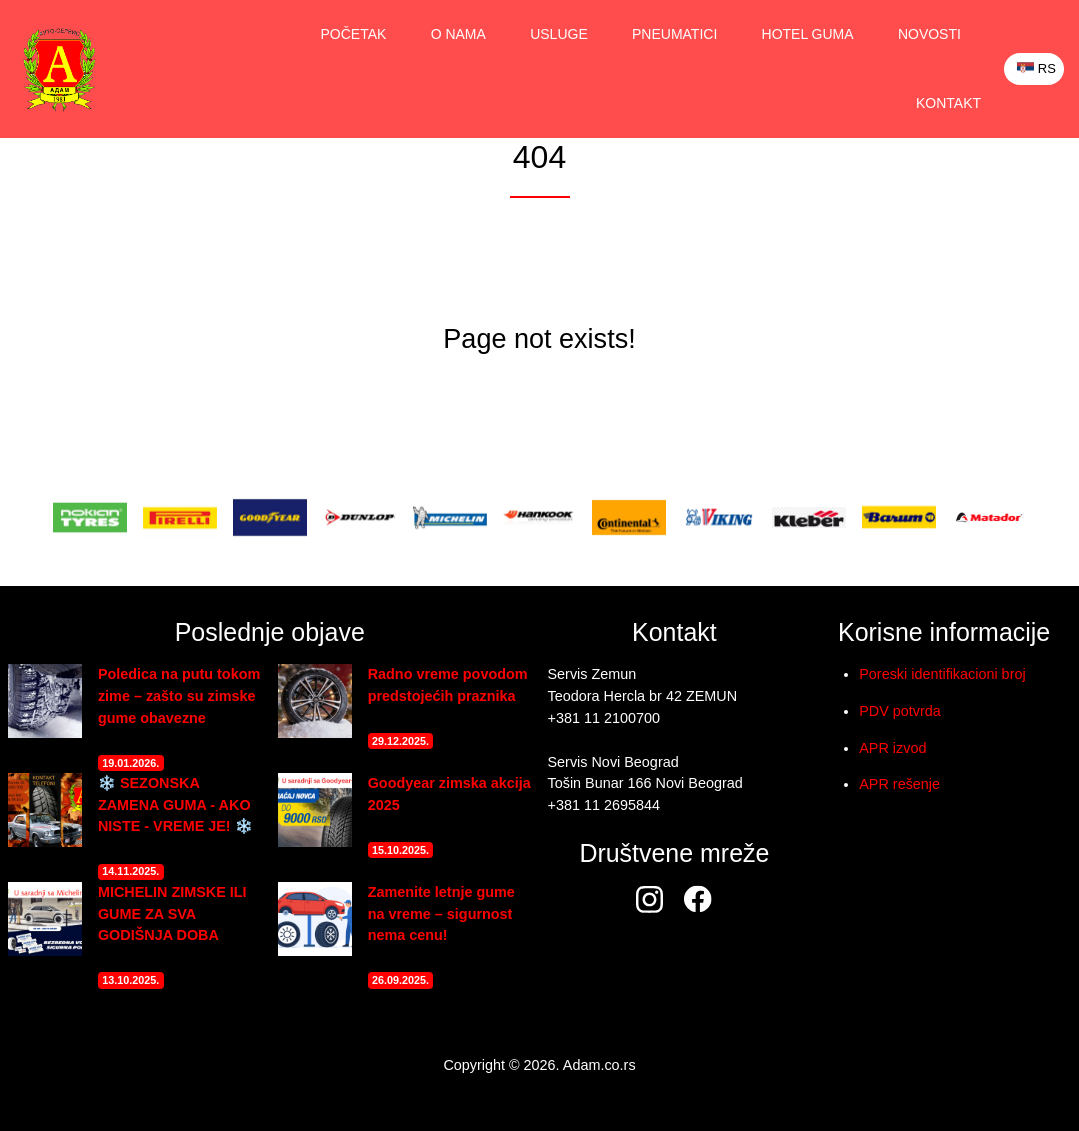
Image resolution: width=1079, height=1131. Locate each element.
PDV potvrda (900, 711)
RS (1036, 68)
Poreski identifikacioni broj (942, 674)
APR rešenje (899, 784)
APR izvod (892, 748)
